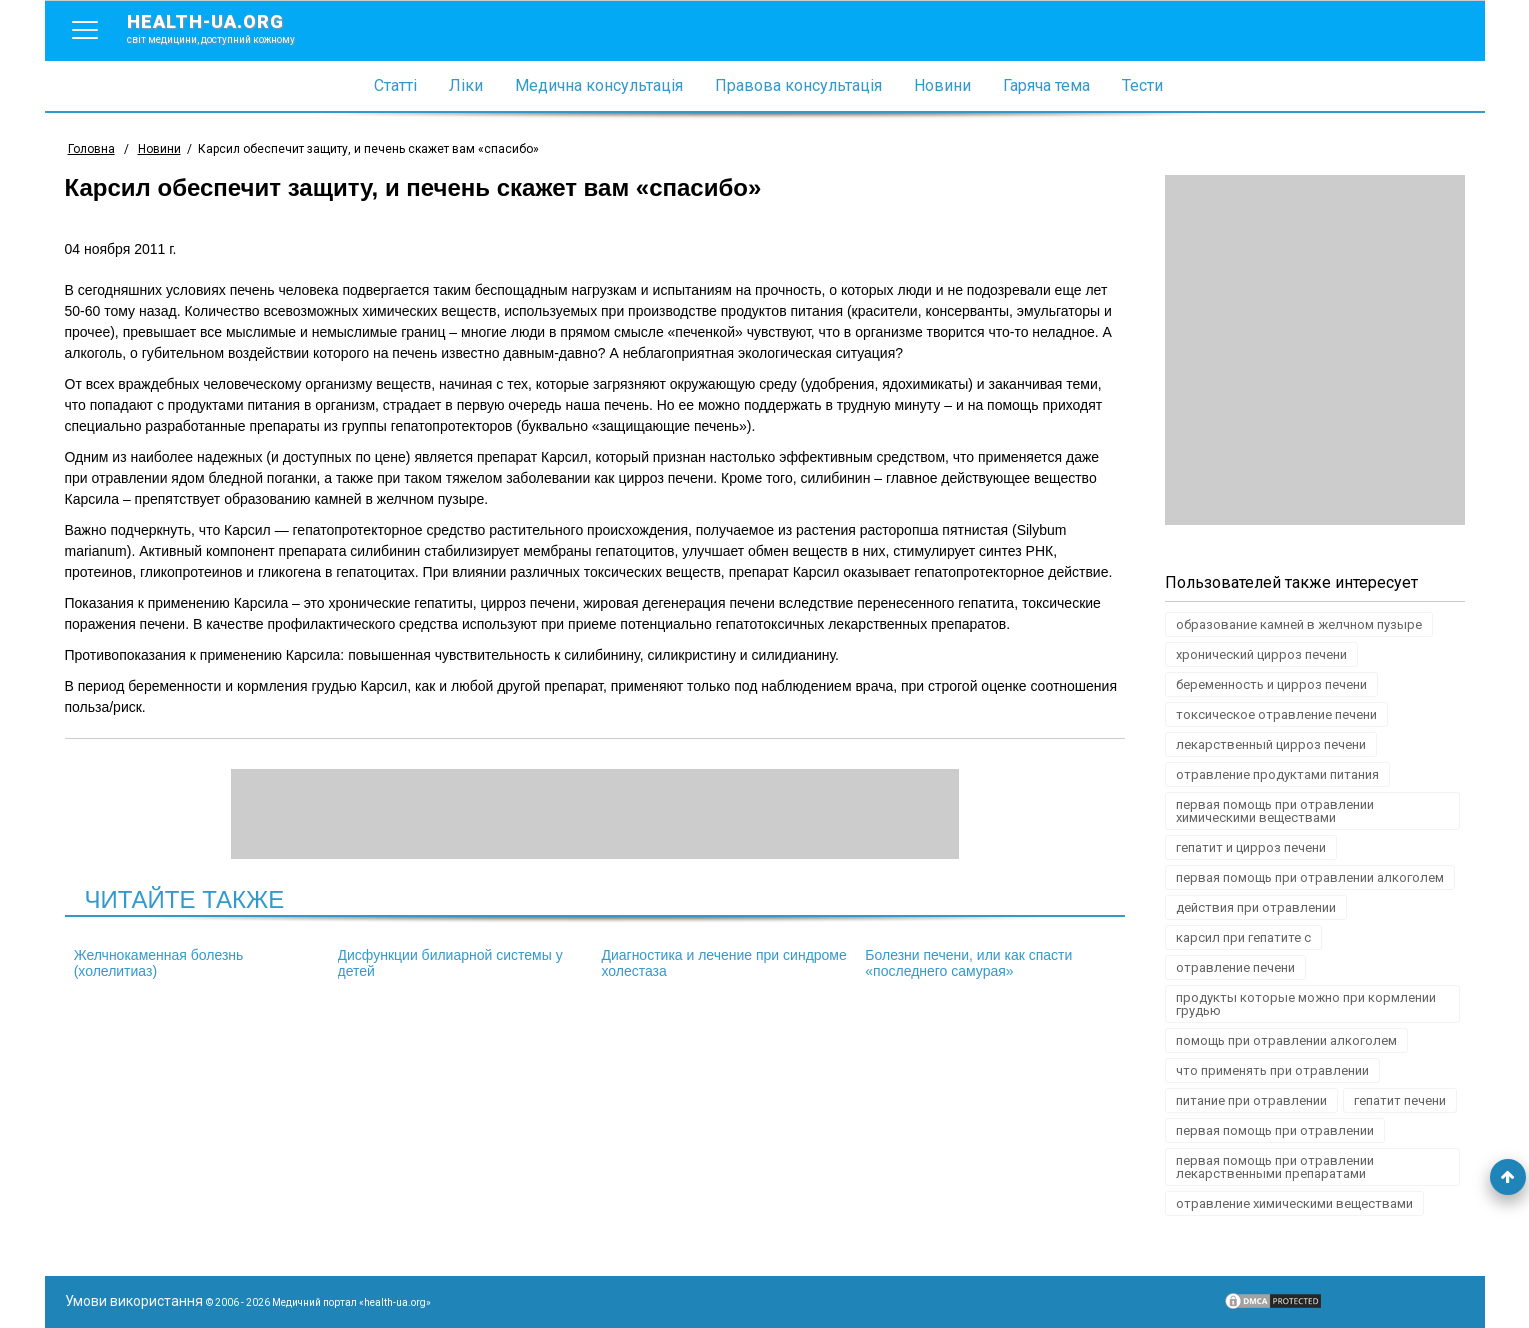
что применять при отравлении (1272, 1070)
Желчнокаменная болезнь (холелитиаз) (159, 963)
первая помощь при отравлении (1275, 1130)
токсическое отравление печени (1276, 714)
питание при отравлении (1251, 1100)
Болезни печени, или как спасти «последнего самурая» (968, 963)
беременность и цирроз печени (1271, 684)
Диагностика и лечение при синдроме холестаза (723, 963)
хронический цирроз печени (1261, 654)
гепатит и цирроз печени (1251, 847)
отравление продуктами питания (1277, 774)
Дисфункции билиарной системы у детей (450, 963)
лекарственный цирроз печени (1271, 744)
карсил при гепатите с (1243, 937)
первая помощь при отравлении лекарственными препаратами (1275, 1167)
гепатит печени (1400, 1100)
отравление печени (1235, 967)
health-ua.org (227, 28)
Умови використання (134, 1301)
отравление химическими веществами (1294, 1203)
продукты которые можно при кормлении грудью (1306, 1004)
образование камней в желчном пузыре (1299, 624)
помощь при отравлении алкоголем (1286, 1040)
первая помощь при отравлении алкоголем (1310, 877)
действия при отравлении (1256, 907)
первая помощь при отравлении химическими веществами (1275, 811)
